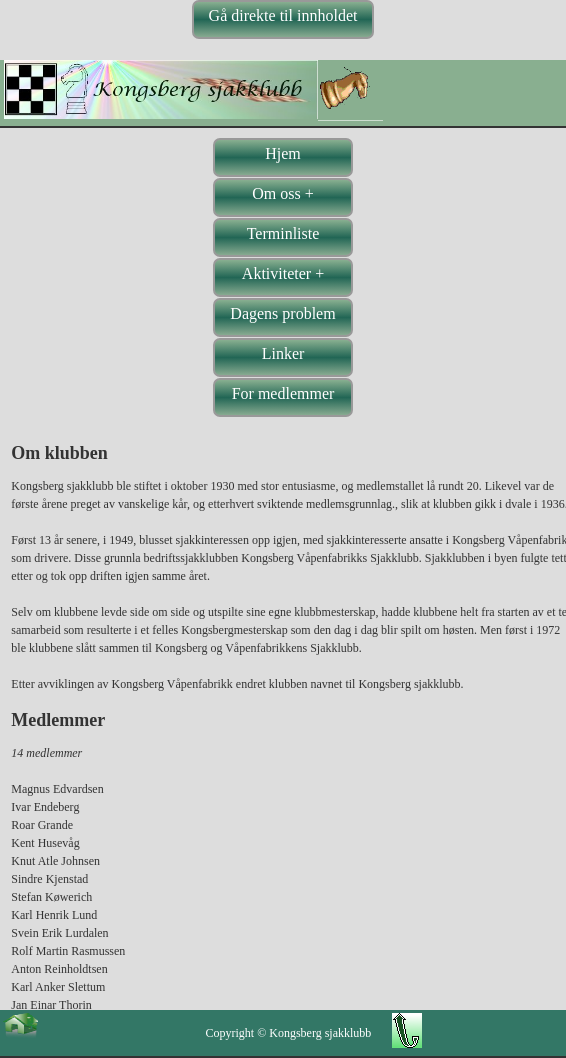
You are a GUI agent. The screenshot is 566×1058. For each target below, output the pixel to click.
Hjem (283, 153)
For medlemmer (283, 393)
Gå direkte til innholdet (283, 15)
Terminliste (283, 233)
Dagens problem (282, 313)
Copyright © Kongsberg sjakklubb (288, 1033)
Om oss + (282, 193)
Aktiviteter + (283, 273)
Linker (283, 353)
